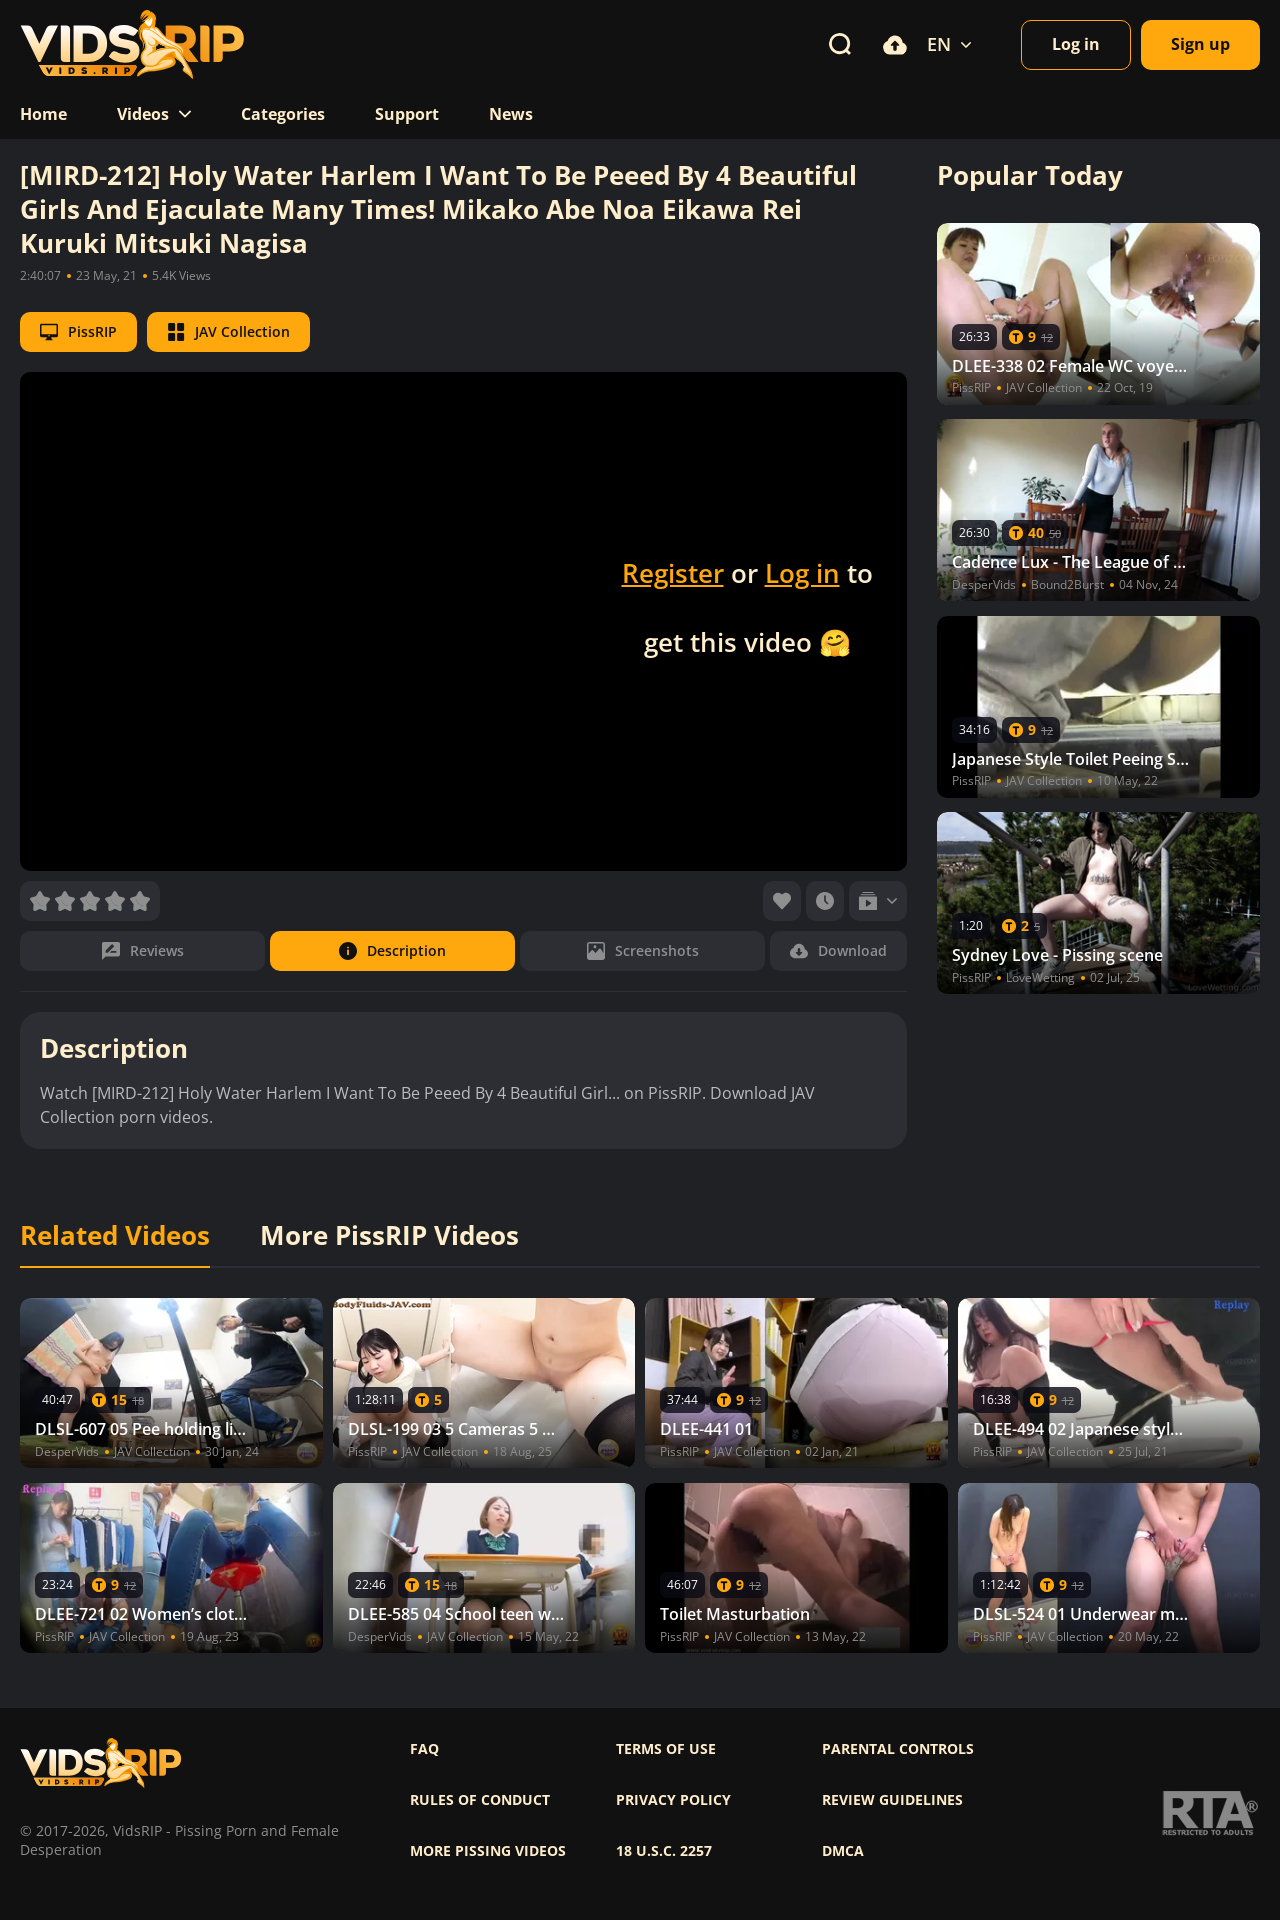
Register (673, 573)
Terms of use (666, 1749)
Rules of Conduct (480, 1800)
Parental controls (898, 1749)
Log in (802, 573)
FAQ (424, 1749)
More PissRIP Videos (389, 1236)
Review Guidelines (892, 1800)
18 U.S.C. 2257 (664, 1851)
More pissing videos (488, 1851)
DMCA (843, 1851)
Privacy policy (673, 1800)
